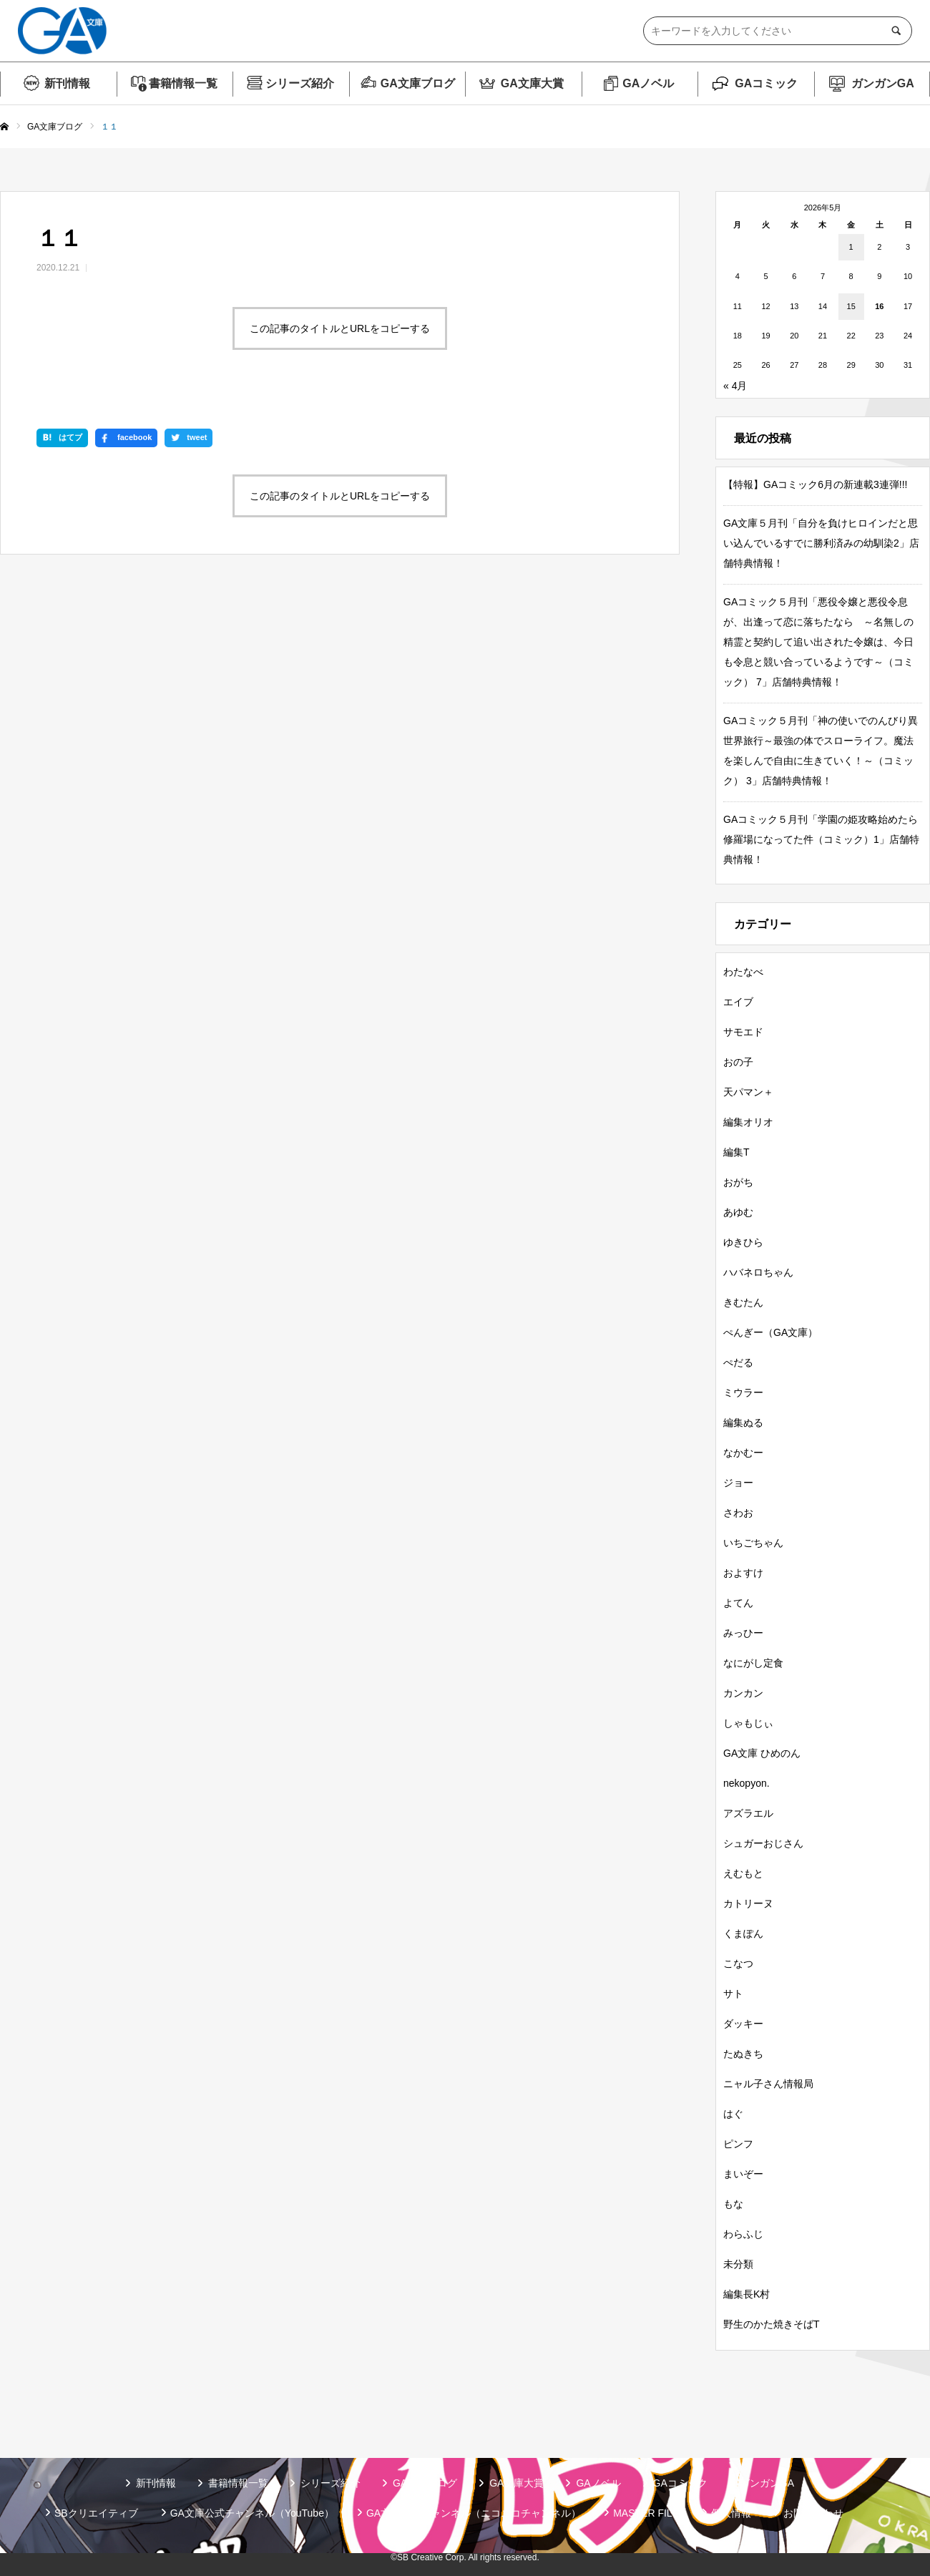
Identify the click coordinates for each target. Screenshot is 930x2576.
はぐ (733, 2113)
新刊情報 (67, 83)
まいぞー (743, 2174)
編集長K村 (746, 2294)
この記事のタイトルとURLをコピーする (340, 328)
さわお (738, 1512)
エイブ (738, 1002)
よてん (738, 1603)
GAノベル (648, 83)
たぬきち (743, 2053)
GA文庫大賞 (532, 83)
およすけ (743, 1573)
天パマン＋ (748, 1092)
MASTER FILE (646, 2513)
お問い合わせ (813, 2513)
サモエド (743, 1032)
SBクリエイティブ (96, 2513)
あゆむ (738, 1212)
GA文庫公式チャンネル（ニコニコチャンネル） (473, 2513)
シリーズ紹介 (299, 83)
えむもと (743, 1873)
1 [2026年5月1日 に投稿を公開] (851, 247)
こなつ (738, 1963)
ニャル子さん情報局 (768, 2083)
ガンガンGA (882, 83)
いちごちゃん (753, 1542)
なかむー (743, 1452)
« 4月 (735, 385)
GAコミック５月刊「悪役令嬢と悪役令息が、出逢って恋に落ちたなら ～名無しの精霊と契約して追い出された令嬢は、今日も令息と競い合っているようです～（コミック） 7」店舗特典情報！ (818, 642)
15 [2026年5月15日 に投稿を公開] (851, 306)
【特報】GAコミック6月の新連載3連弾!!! (815, 484)
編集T (736, 1152)
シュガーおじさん (763, 1843)
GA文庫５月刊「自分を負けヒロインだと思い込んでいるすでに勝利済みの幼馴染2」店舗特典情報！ (821, 543)
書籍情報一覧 (183, 83)
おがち (738, 1182)
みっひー (743, 1633)
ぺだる (738, 1362)
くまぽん (743, 1933)
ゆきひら (743, 1242)
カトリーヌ (748, 1903)
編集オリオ (748, 1122)
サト (733, 1993)
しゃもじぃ (748, 1723)
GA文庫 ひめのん (762, 1753)
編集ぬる (743, 1422)
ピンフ (738, 2144)
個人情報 (731, 2513)
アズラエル (748, 1813)
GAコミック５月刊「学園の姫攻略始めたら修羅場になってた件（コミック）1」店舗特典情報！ (821, 839)
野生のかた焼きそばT (771, 2324)
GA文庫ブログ (418, 83)
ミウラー (743, 1392)
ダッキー (743, 2023)
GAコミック (766, 83)
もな (733, 2204)
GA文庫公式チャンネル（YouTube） (252, 2513)
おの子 (738, 1062)
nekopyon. (746, 1783)
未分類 (738, 2264)
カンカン (743, 1693)
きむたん (743, 1302)
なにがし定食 (753, 1663)
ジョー (738, 1482)
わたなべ (743, 971)
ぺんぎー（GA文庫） (770, 1332)
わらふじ (743, 2234)
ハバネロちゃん (758, 1272)
